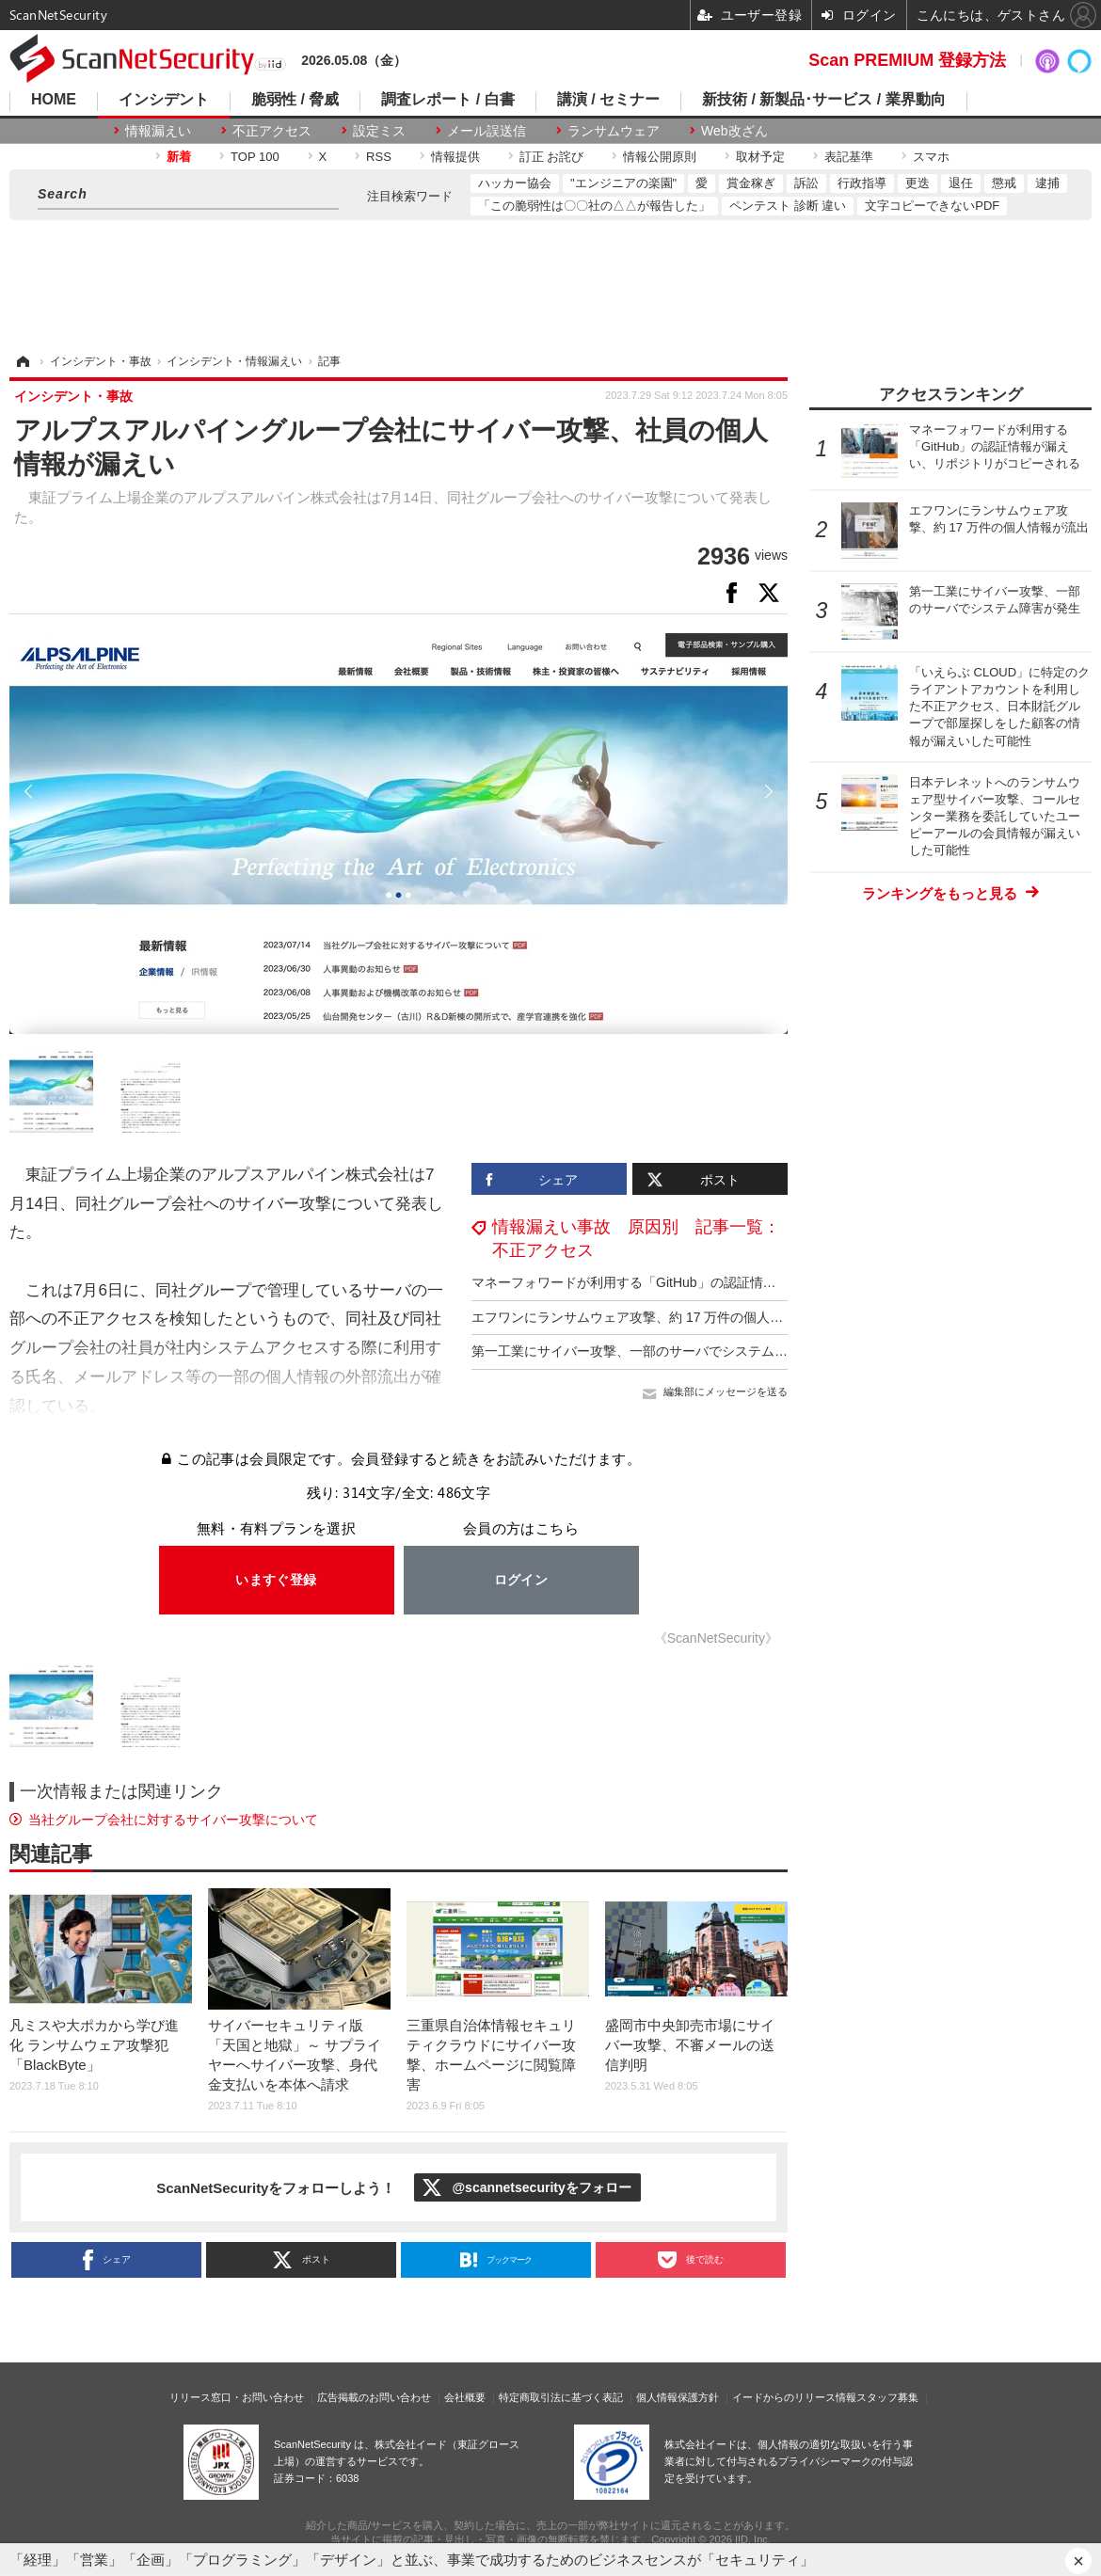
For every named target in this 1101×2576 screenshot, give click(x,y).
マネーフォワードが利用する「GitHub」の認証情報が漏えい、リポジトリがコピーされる (735, 1282)
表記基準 (848, 157)
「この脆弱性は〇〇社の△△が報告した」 (594, 206)
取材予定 (760, 157)
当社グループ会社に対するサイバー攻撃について (173, 1819)
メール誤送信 (486, 130)
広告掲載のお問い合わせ (374, 2397)
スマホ (931, 157)
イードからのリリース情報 (794, 2397)
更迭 (917, 183)
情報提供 (455, 157)
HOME (53, 99)
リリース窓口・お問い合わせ (236, 2397)
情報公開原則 (659, 157)
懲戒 (1004, 183)
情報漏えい (158, 130)
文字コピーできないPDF (932, 206)
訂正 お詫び (551, 157)
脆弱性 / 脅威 (295, 99)
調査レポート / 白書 (447, 99)
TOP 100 (255, 157)
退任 (961, 183)
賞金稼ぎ (750, 183)
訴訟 (806, 183)
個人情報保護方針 (677, 2397)
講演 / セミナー (608, 99)
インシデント (164, 99)
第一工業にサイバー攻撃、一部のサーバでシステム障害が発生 (655, 1351)
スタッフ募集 (887, 2397)
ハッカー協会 (514, 183)
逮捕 (1047, 183)
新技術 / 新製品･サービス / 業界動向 (824, 99)
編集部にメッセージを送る (725, 1391)
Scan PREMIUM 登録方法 (907, 60)
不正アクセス (271, 130)
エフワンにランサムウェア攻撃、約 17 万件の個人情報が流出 (653, 1317)
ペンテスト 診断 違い (787, 206)
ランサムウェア (613, 130)
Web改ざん (734, 130)
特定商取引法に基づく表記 (561, 2397)
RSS (378, 157)
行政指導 (862, 183)
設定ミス (379, 130)
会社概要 (465, 2397)
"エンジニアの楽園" (623, 183)
